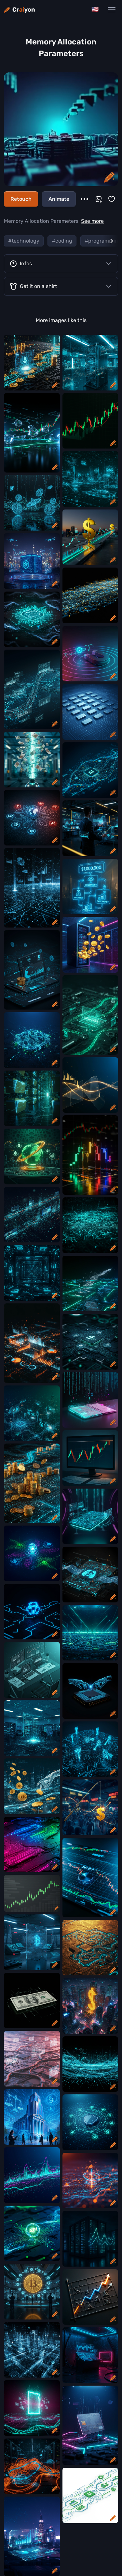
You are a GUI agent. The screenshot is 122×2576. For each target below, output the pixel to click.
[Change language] (95, 9)
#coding (62, 241)
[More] (84, 199)
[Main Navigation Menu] (111, 10)
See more (92, 221)
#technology (23, 241)
